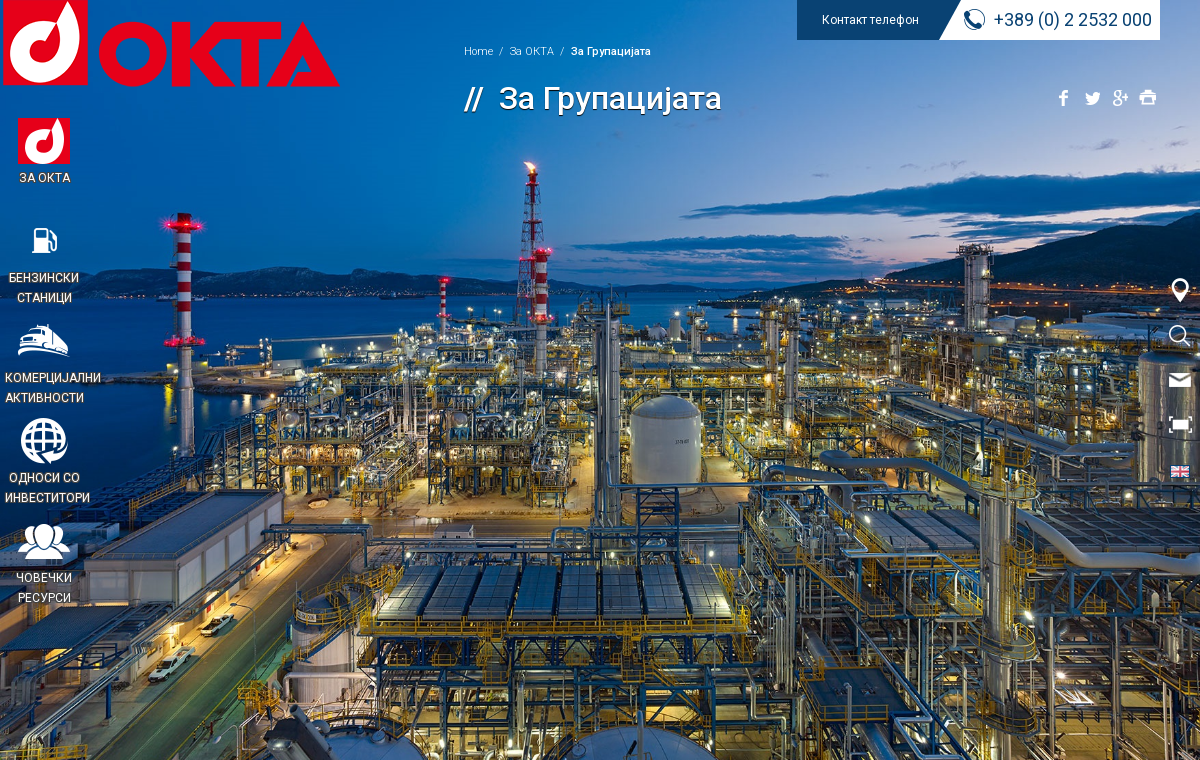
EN (1180, 470)
